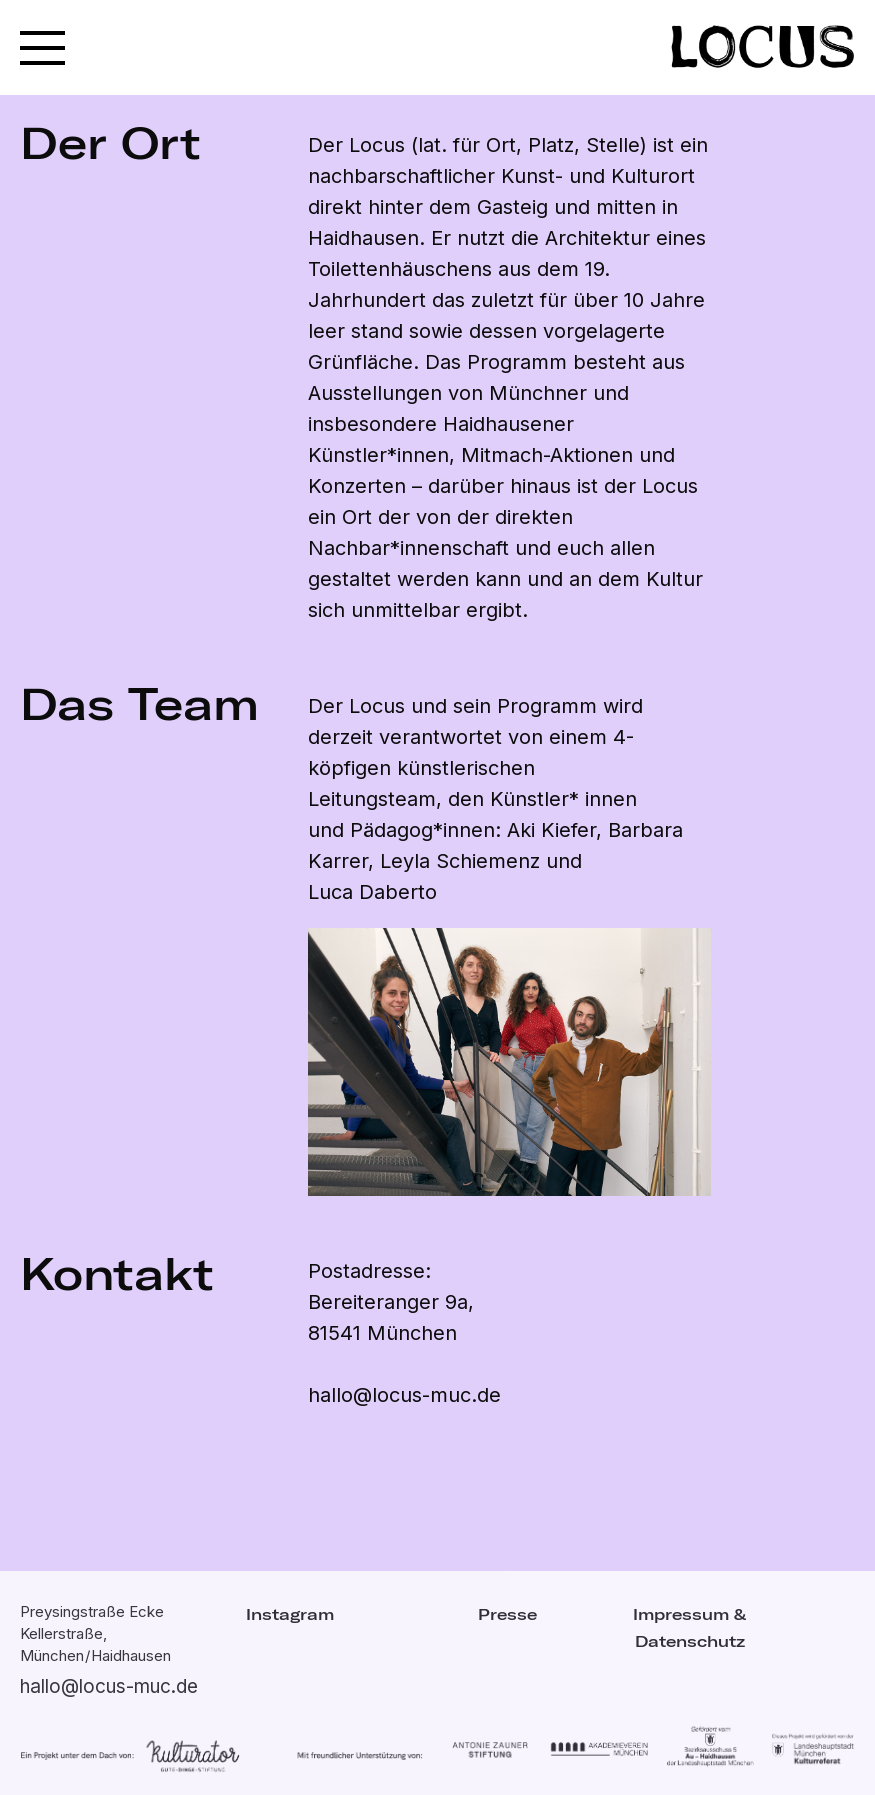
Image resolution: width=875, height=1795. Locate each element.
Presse (507, 1614)
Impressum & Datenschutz (689, 1627)
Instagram (290, 1614)
